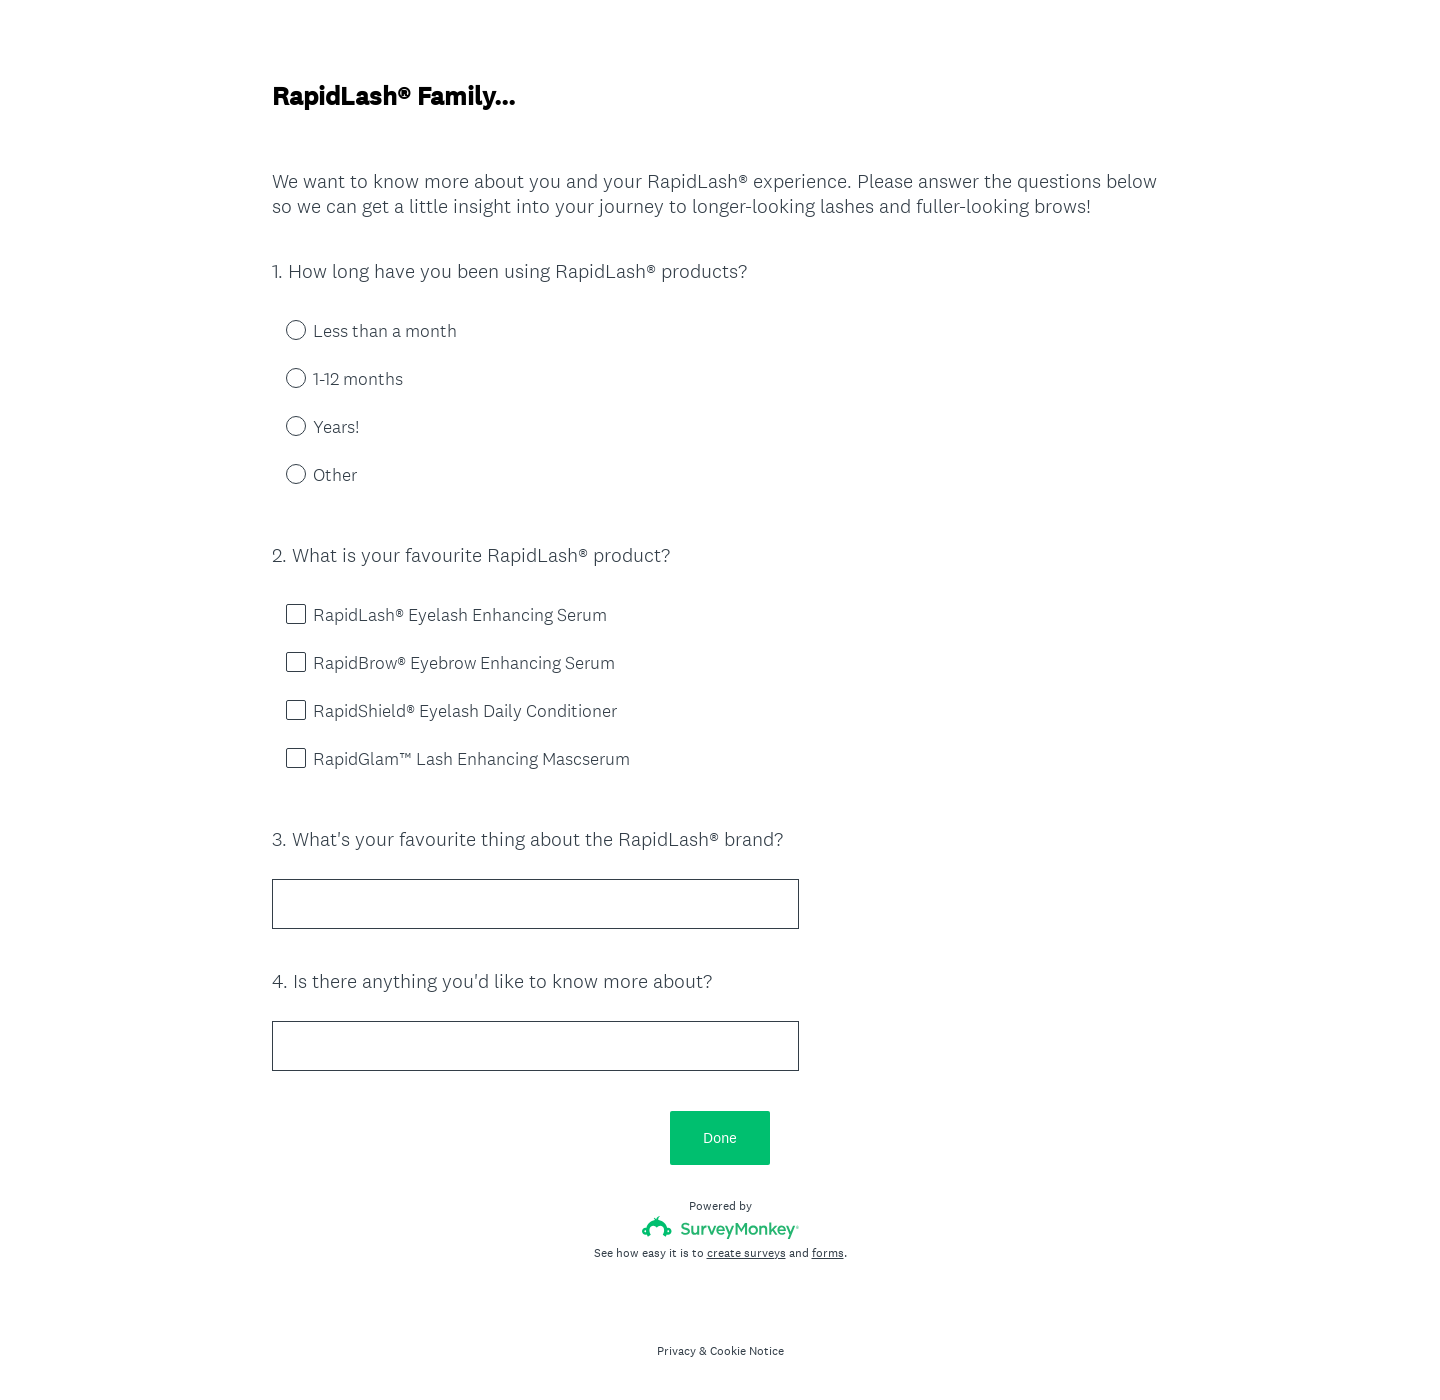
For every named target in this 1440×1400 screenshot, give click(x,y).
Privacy (676, 1351)
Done (720, 1137)
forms (828, 1253)
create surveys (746, 1253)
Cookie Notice (747, 1351)
